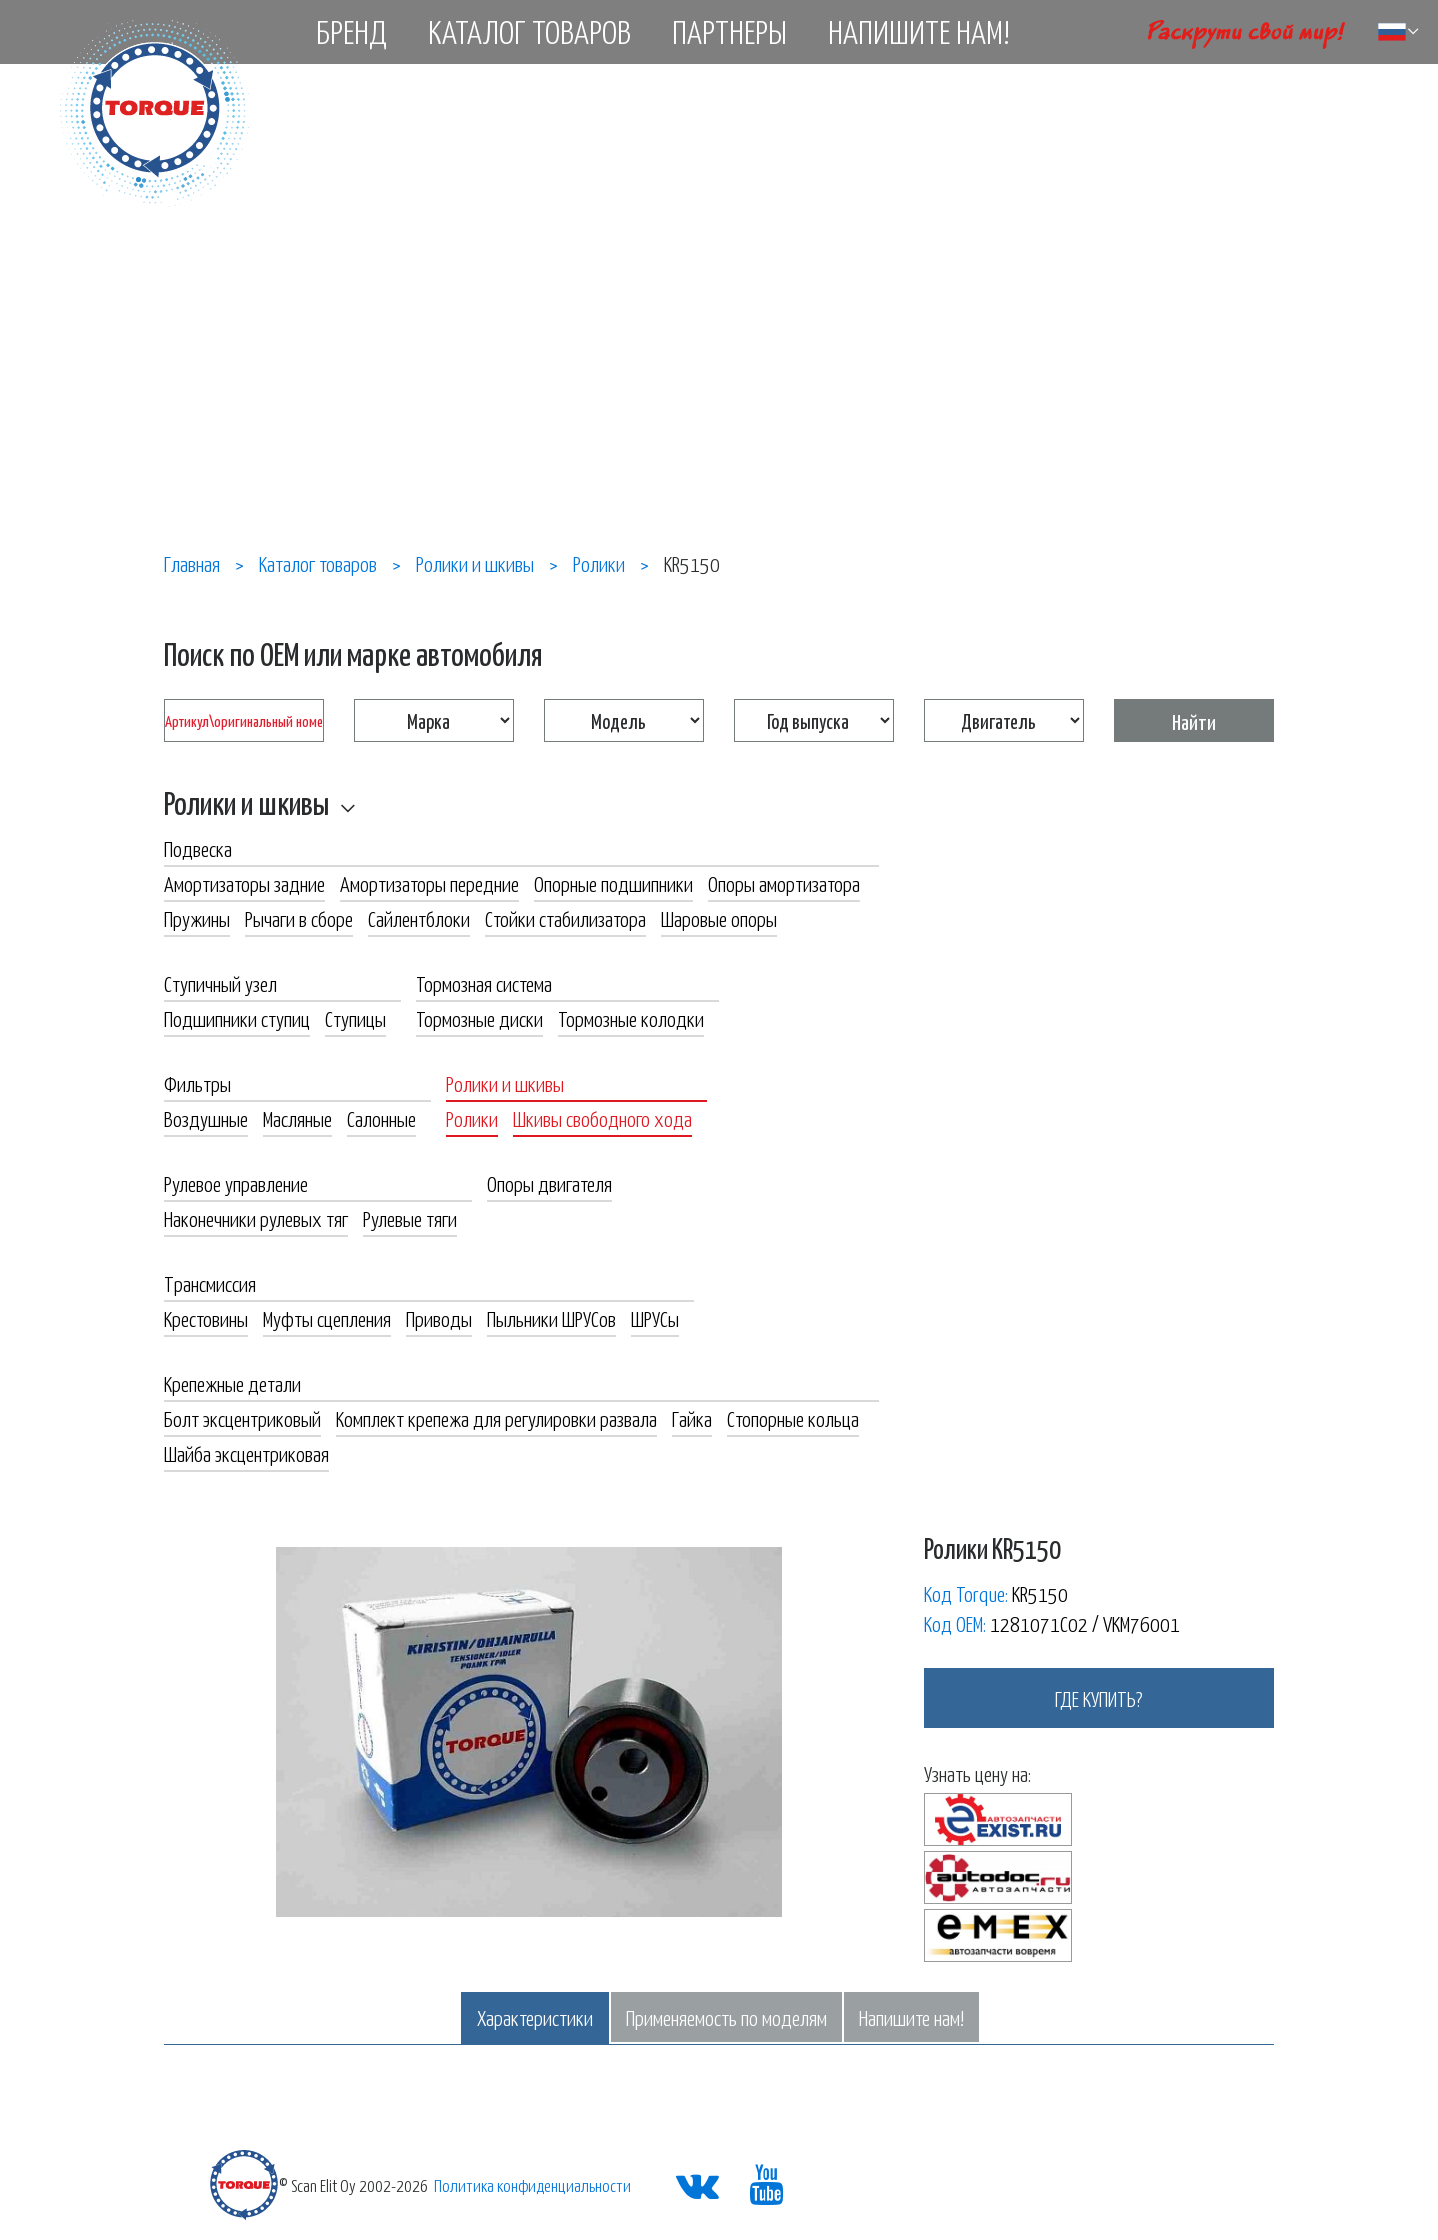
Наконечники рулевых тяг (256, 1218)
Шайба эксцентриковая (246, 1453)
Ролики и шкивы (246, 802)
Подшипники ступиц (237, 1018)
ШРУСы (655, 1318)
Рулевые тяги (410, 1218)
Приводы (439, 1318)
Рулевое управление (236, 1183)
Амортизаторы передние (429, 883)
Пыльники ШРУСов (551, 1318)
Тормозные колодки (631, 1018)
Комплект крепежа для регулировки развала (496, 1418)
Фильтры (197, 1083)
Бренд (351, 31)
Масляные (297, 1118)
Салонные (381, 1118)
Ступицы (355, 1018)
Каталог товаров (529, 31)
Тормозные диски (479, 1018)
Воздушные (206, 1118)
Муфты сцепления (327, 1318)
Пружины (197, 918)
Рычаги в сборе (299, 918)
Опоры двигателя (549, 1183)
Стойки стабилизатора (565, 918)
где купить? (1099, 1698)
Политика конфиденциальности (532, 2185)
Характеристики (535, 2017)
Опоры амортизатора (784, 883)
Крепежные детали (232, 1383)
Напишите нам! (919, 31)
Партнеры (729, 31)
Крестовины (206, 1318)
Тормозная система (484, 983)
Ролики (472, 1118)
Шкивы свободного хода (602, 1118)
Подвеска (198, 848)
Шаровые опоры (719, 918)
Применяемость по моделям (726, 2017)
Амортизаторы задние (244, 883)
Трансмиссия (210, 1283)
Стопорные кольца (793, 1418)
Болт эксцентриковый (242, 1418)
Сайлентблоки (419, 918)
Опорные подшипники (613, 883)
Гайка (692, 1418)
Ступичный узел (220, 983)
